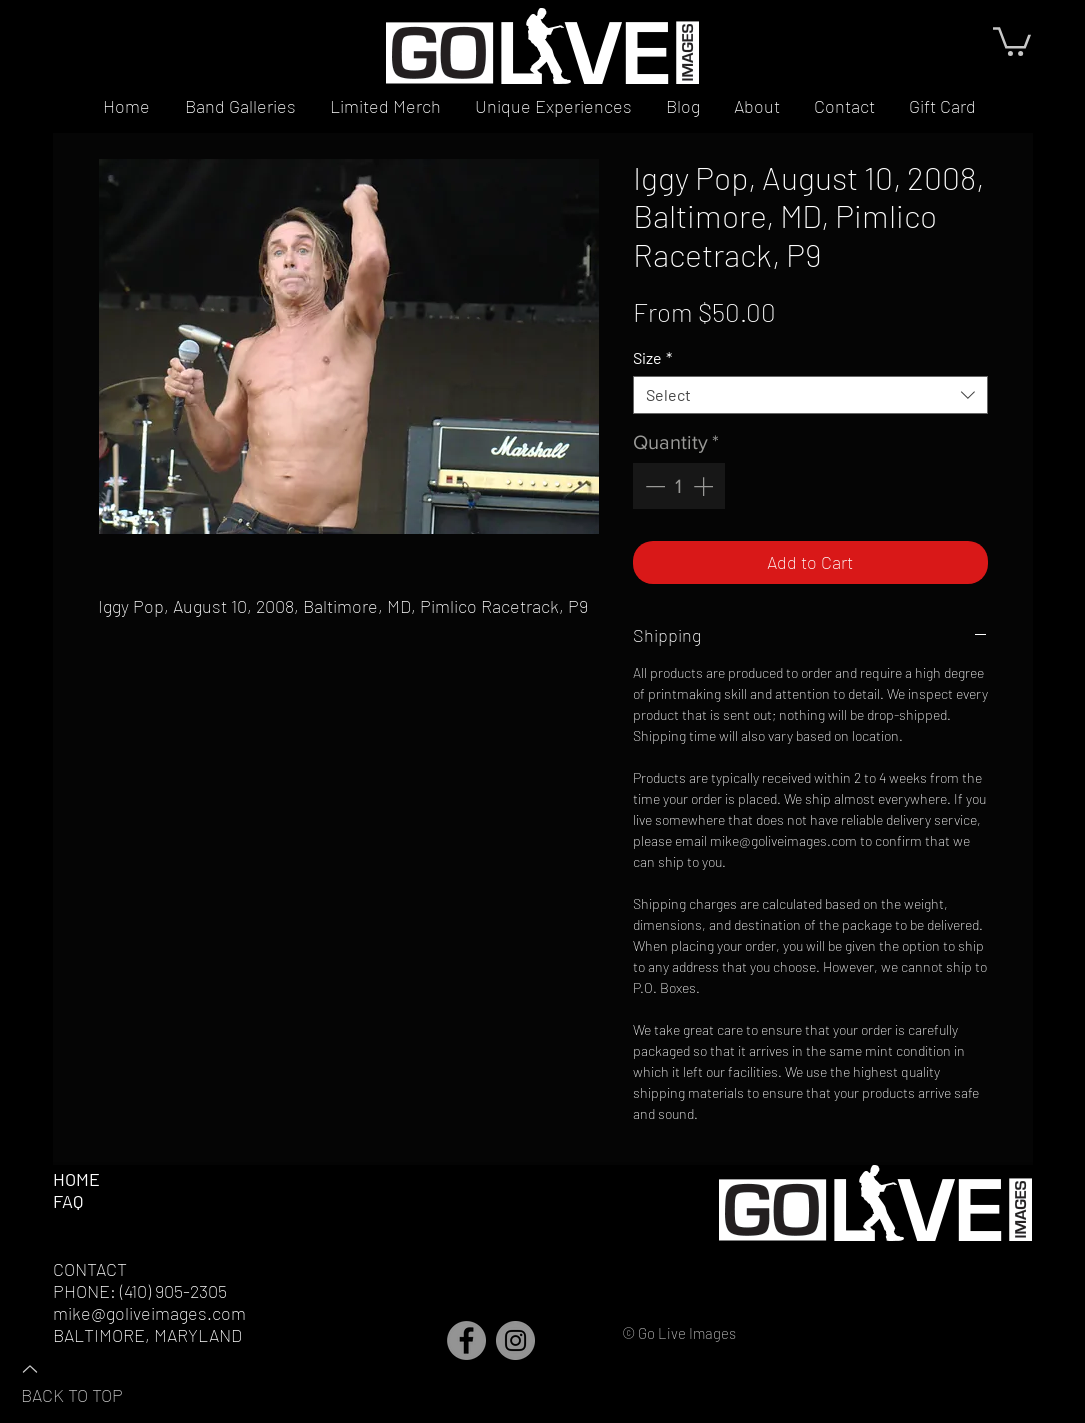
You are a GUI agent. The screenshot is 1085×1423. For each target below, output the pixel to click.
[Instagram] (515, 1340)
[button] (1012, 40)
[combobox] (810, 395)
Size (652, 357)
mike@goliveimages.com (149, 1313)
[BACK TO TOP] (91, 1381)
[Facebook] (466, 1340)
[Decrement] (653, 486)
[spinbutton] (679, 486)
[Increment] (705, 486)
